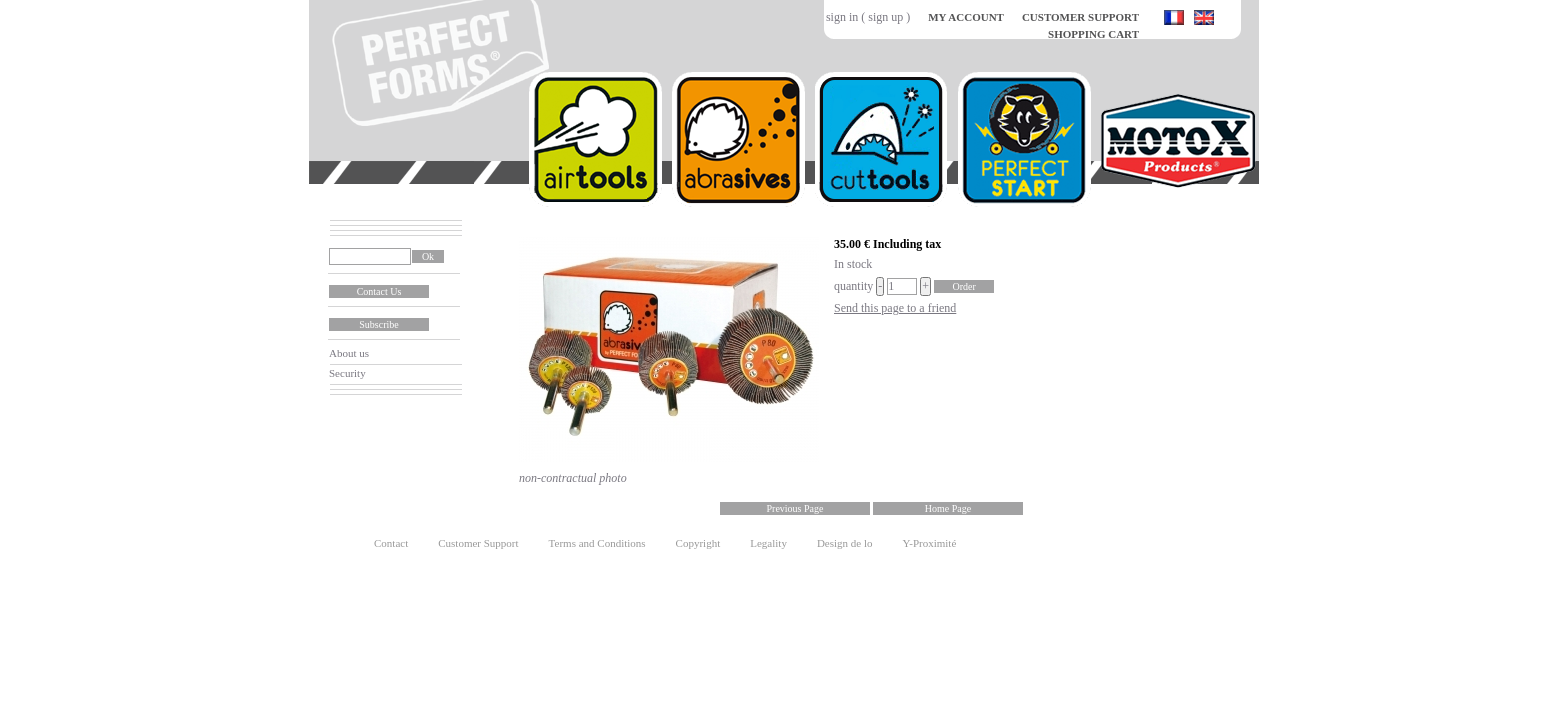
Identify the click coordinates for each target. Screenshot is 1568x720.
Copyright (698, 543)
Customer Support (478, 543)
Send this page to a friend (895, 308)
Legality (768, 543)
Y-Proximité (930, 543)
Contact (391, 543)
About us (349, 353)
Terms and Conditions (597, 543)
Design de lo (845, 543)
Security (347, 373)
